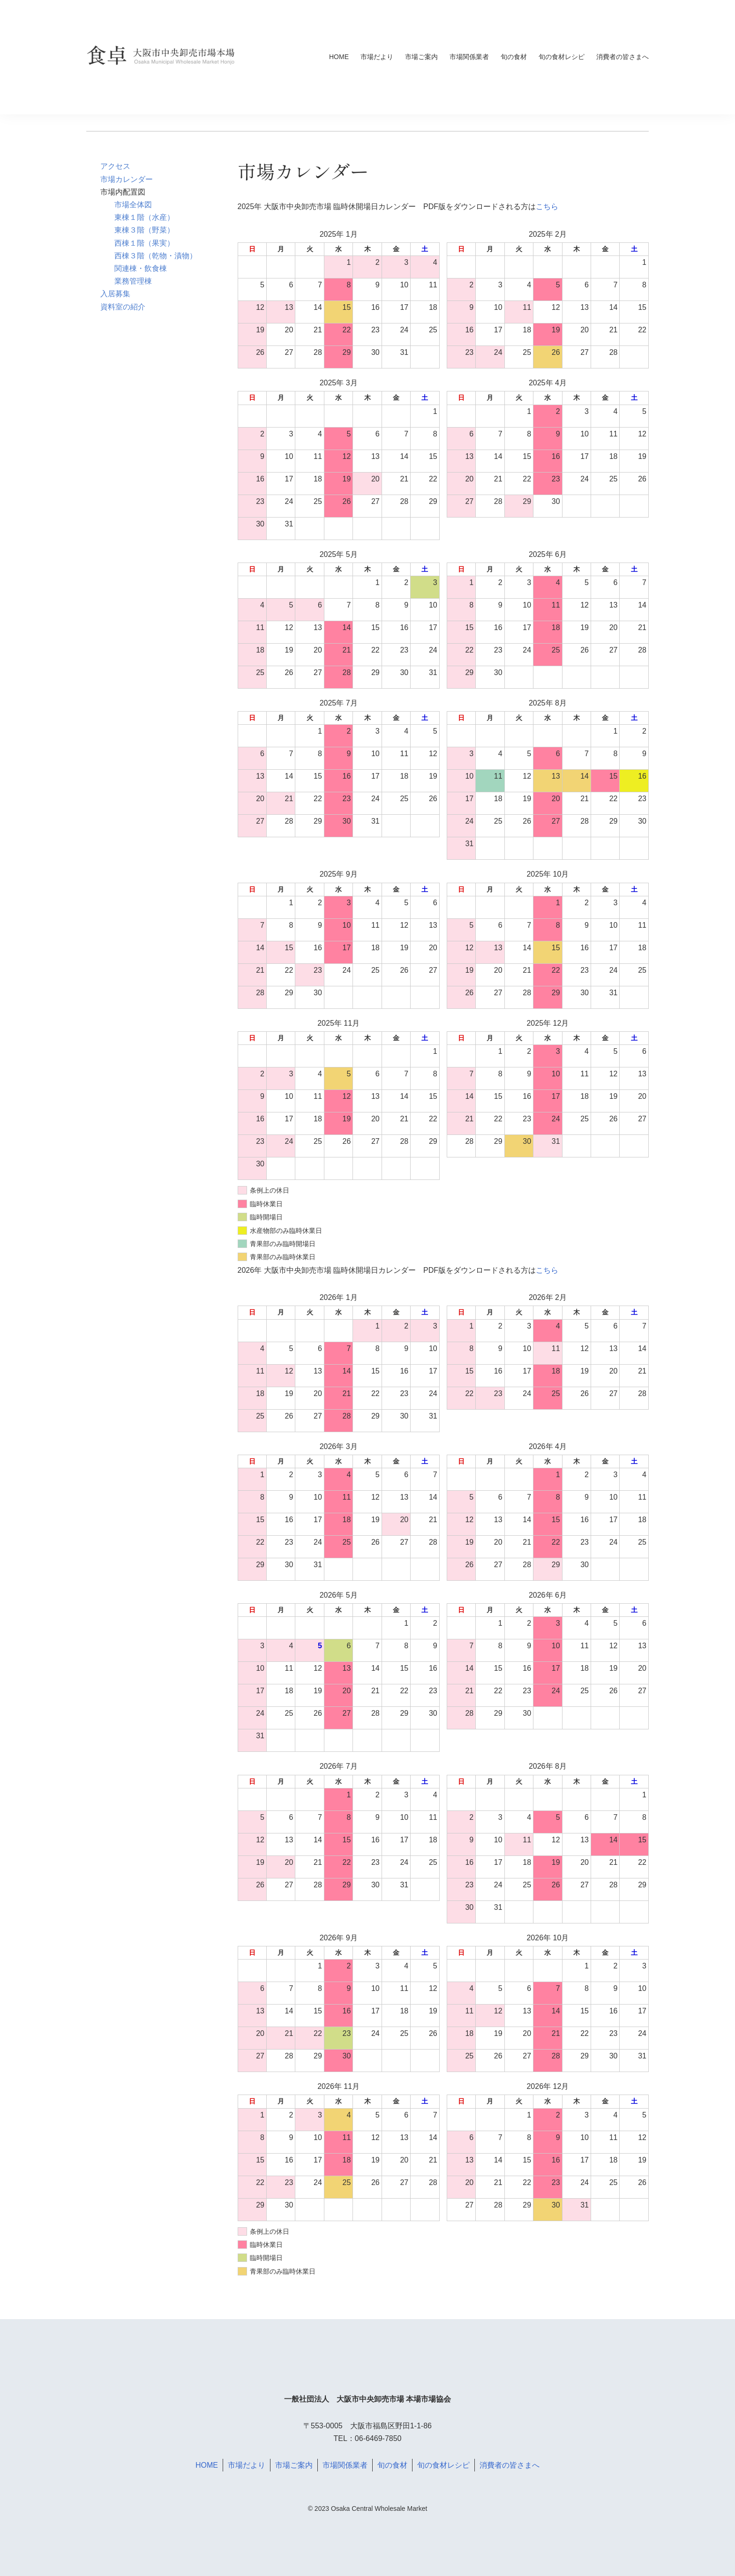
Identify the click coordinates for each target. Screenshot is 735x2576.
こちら (547, 206)
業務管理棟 (133, 281)
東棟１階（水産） (144, 217)
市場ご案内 (421, 56)
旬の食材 (514, 56)
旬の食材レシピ (562, 56)
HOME (339, 56)
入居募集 (115, 294)
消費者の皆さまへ (622, 56)
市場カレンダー (126, 179)
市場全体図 (133, 205)
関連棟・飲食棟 (140, 268)
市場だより (376, 56)
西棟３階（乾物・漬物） (155, 256)
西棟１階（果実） (144, 243)
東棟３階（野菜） (144, 230)
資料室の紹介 (122, 307)
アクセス (115, 166)
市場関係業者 (469, 56)
